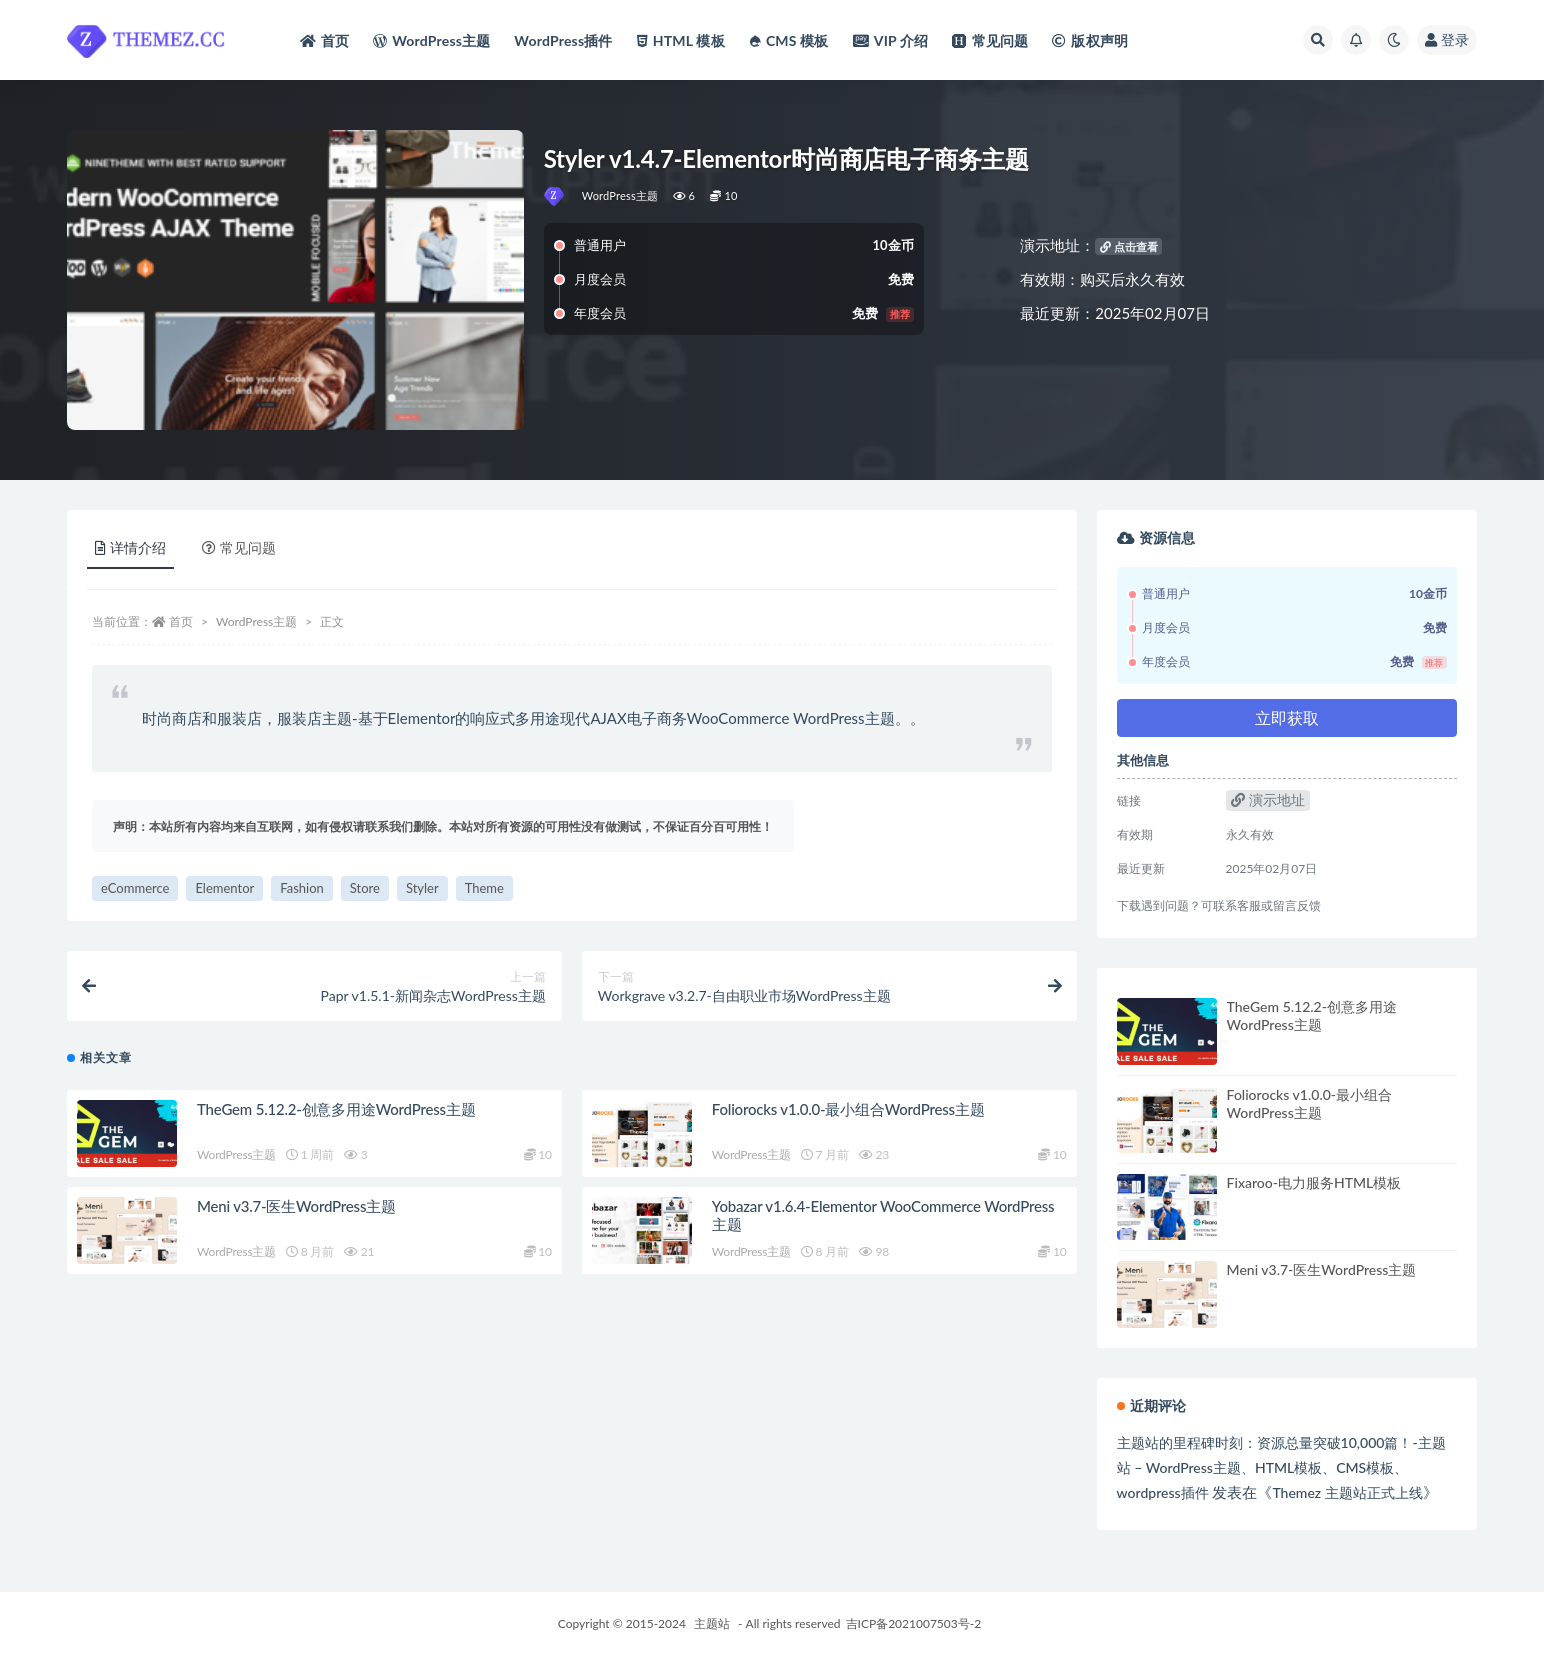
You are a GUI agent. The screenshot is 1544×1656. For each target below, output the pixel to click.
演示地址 (1268, 799)
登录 (1447, 39)
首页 (181, 621)
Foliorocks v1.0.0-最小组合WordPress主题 (848, 1109)
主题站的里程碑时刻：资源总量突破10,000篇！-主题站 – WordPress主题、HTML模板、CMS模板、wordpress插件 (1281, 1467)
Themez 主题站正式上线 (1347, 1492)
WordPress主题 (620, 195)
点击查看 (1129, 246)
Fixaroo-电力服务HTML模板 (1314, 1182)
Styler (422, 888)
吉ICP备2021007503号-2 (914, 1623)
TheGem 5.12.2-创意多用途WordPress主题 (336, 1109)
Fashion (302, 888)
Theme (484, 888)
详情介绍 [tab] (130, 547)
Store (365, 888)
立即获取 (1287, 717)
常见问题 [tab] (239, 547)
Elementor (224, 888)
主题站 (712, 1623)
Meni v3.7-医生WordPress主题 (296, 1206)
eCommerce (135, 888)
